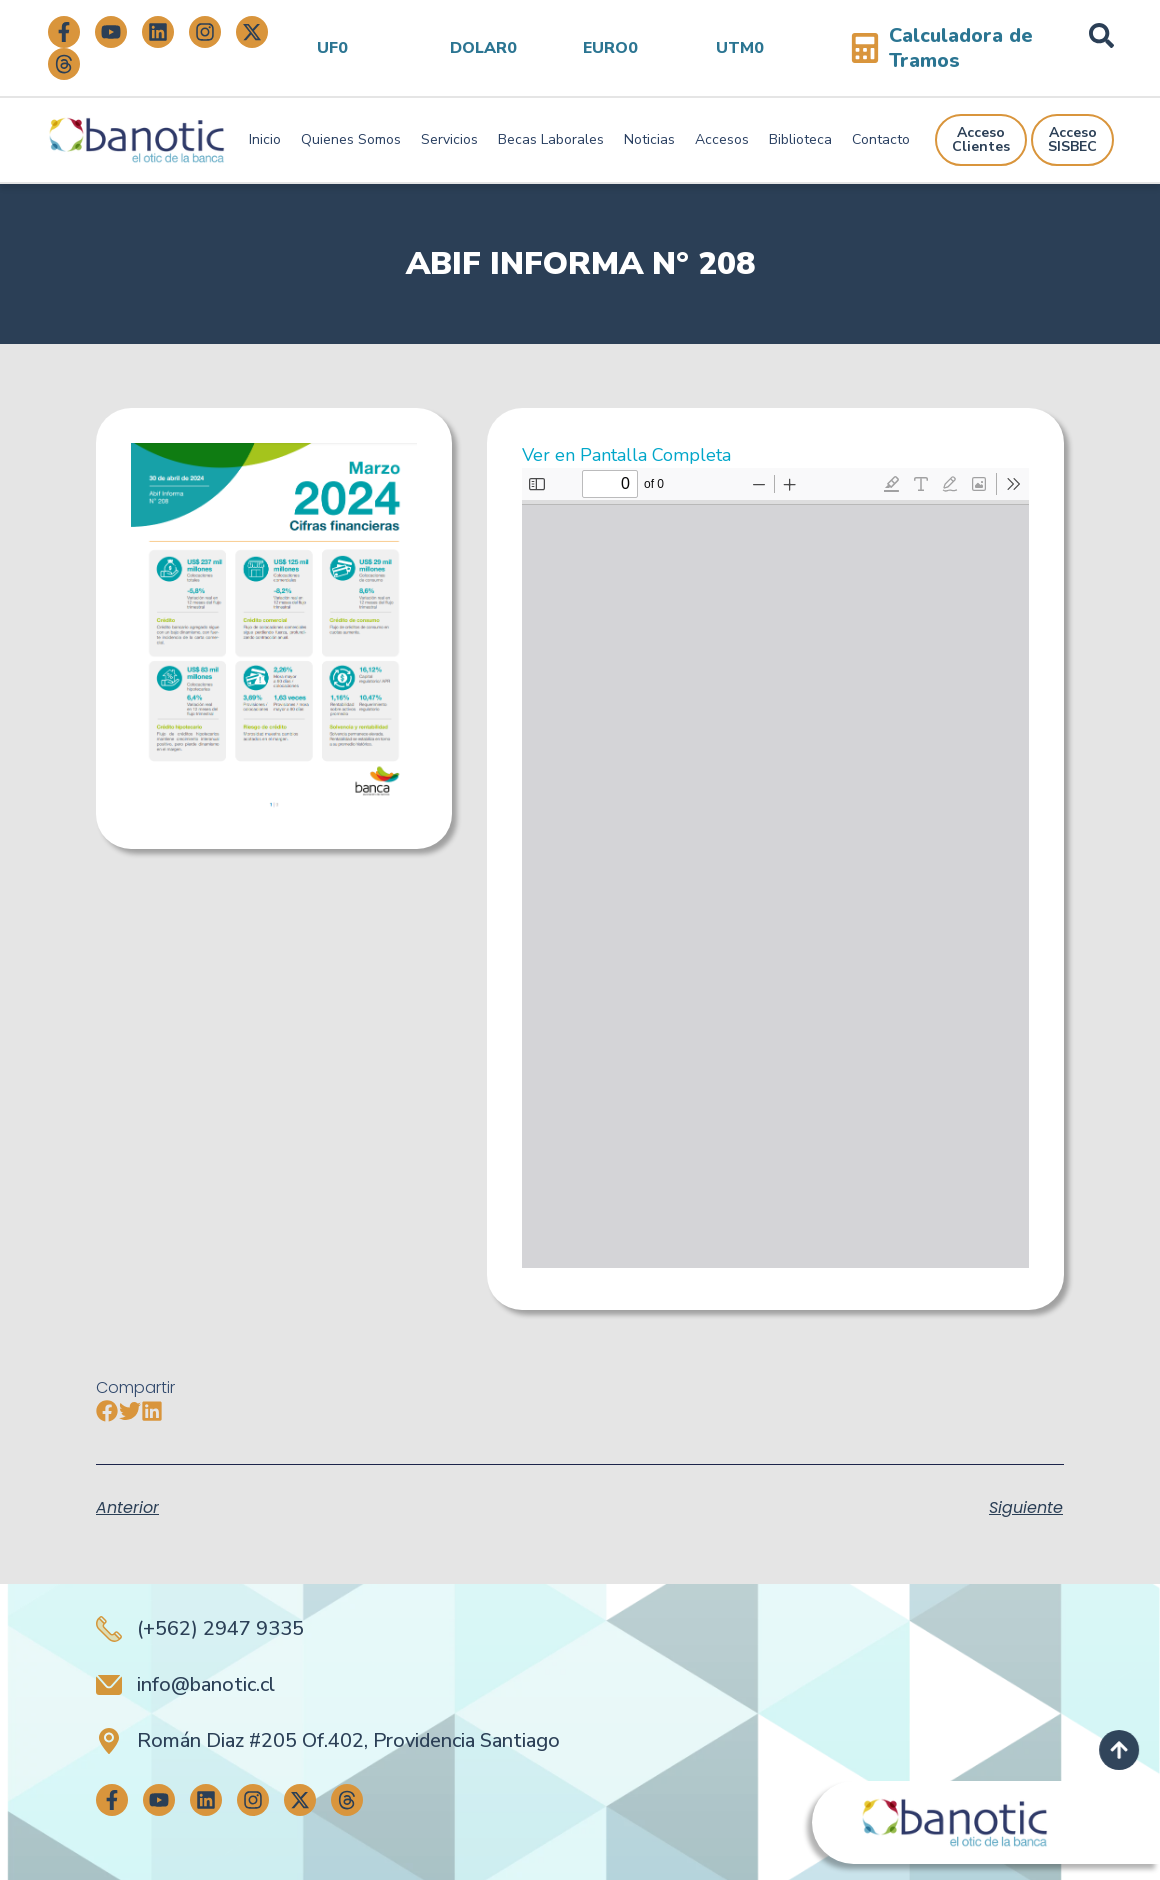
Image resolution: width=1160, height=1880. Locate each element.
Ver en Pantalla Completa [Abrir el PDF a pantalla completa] (626, 455)
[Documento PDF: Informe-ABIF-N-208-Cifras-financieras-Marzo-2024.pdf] (775, 868)
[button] (107, 1411)
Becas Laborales (551, 139)
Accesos (722, 139)
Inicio (265, 139)
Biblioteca (800, 139)
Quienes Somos (351, 139)
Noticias (649, 139)
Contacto (881, 139)
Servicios (449, 139)
